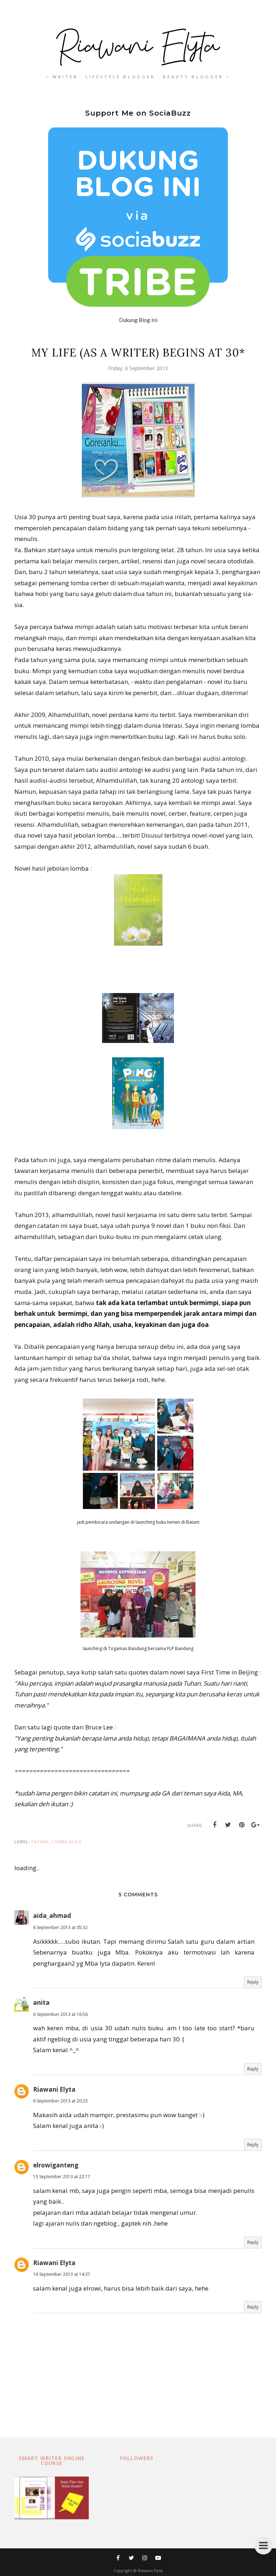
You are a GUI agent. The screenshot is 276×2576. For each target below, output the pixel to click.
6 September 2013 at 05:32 (60, 1927)
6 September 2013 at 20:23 (60, 2101)
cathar (40, 1841)
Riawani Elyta (54, 2089)
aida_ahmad (52, 1915)
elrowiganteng (55, 2165)
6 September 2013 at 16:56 (60, 2014)
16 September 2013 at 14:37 (61, 2274)
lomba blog (67, 1841)
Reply (252, 1982)
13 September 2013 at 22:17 (61, 2177)
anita (41, 2002)
